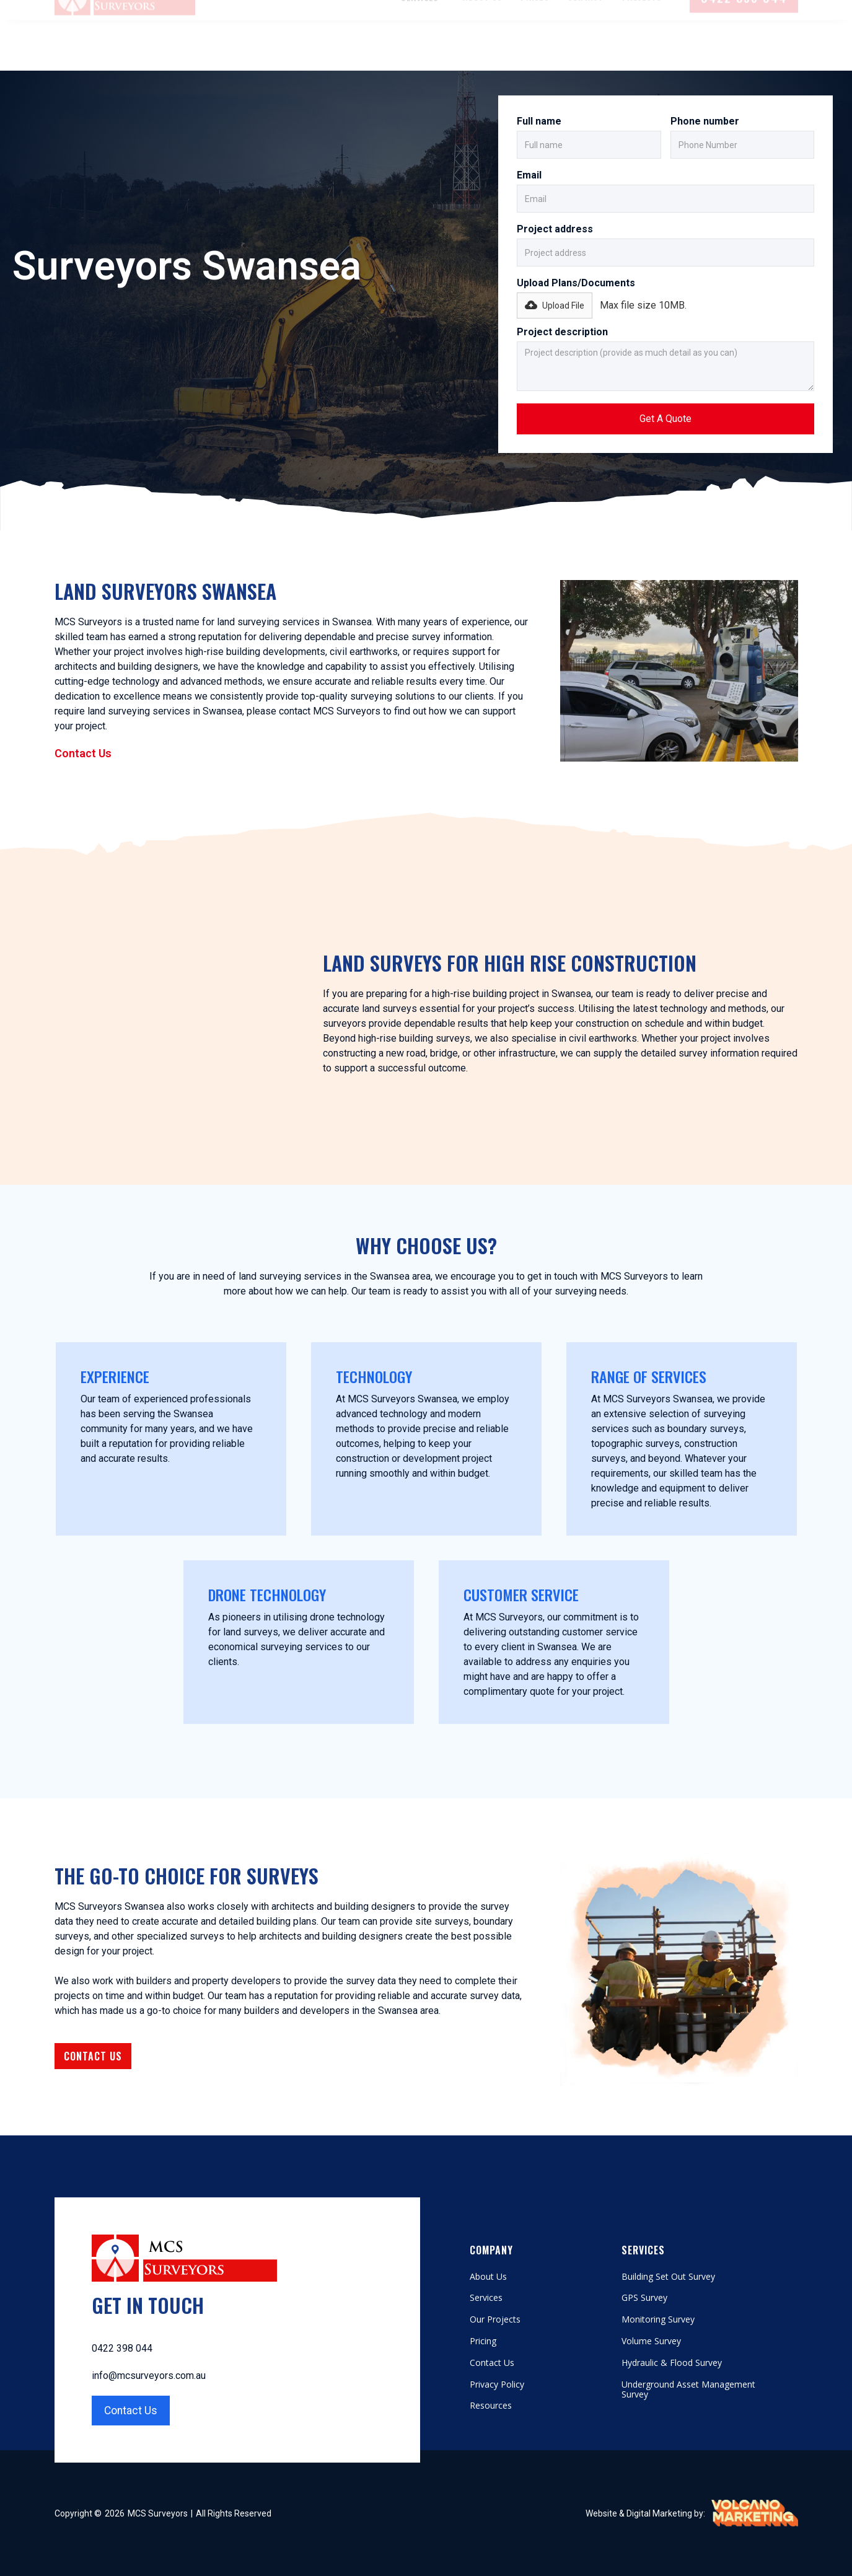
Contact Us (83, 753)
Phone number (704, 121)
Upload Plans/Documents (576, 283)
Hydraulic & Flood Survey (671, 2363)
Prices (534, 46)
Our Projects (495, 2319)
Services (486, 2298)
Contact (586, 46)
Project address (555, 229)
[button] (422, 47)
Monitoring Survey (658, 2319)
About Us (482, 46)
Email (529, 175)
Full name (539, 121)
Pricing (483, 2341)
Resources (491, 2406)
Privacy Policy (497, 2385)
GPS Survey (644, 2298)
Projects (642, 46)
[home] (125, 48)
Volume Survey (651, 2341)
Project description (562, 332)
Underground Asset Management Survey (688, 2390)
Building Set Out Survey (668, 2277)
